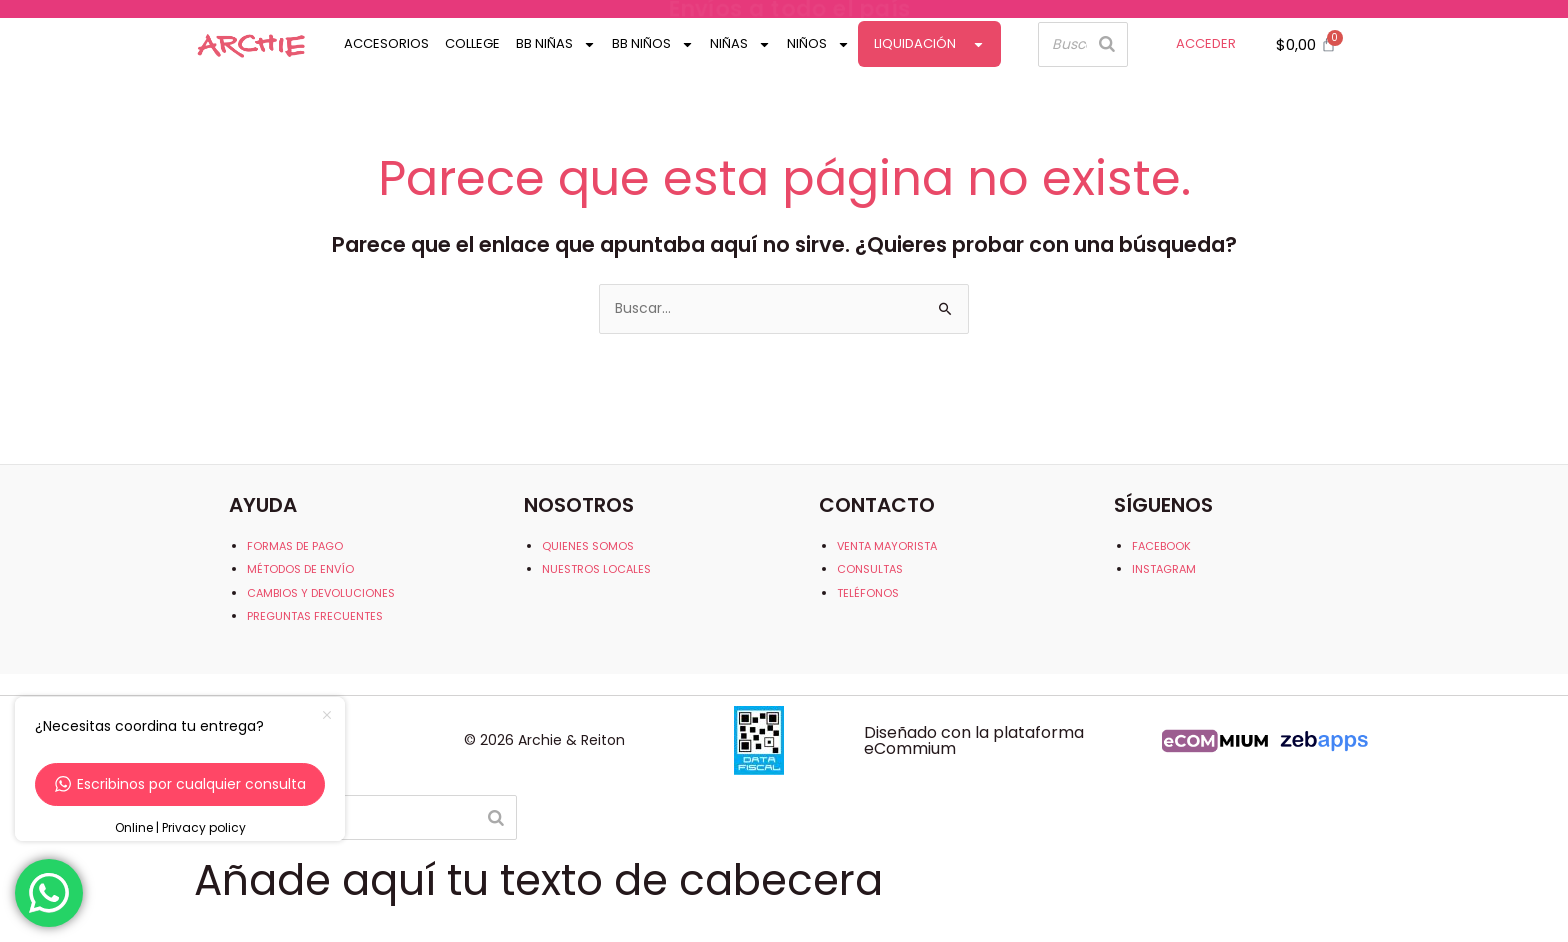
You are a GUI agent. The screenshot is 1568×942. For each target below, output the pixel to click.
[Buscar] (1107, 44)
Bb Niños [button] (653, 44)
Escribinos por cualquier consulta (180, 784)
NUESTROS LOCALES (596, 569)
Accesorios (386, 43)
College (472, 43)
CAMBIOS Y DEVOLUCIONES (321, 593)
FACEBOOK (1161, 546)
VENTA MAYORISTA (887, 546)
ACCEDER (1206, 43)
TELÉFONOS (868, 593)
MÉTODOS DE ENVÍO (300, 569)
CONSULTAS (870, 569)
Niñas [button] (740, 44)
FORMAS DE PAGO (295, 546)
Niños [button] (818, 44)
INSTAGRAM (1164, 569)
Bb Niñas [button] (556, 44)
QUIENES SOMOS (588, 546)
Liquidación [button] (929, 44)
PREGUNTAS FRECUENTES (315, 616)
